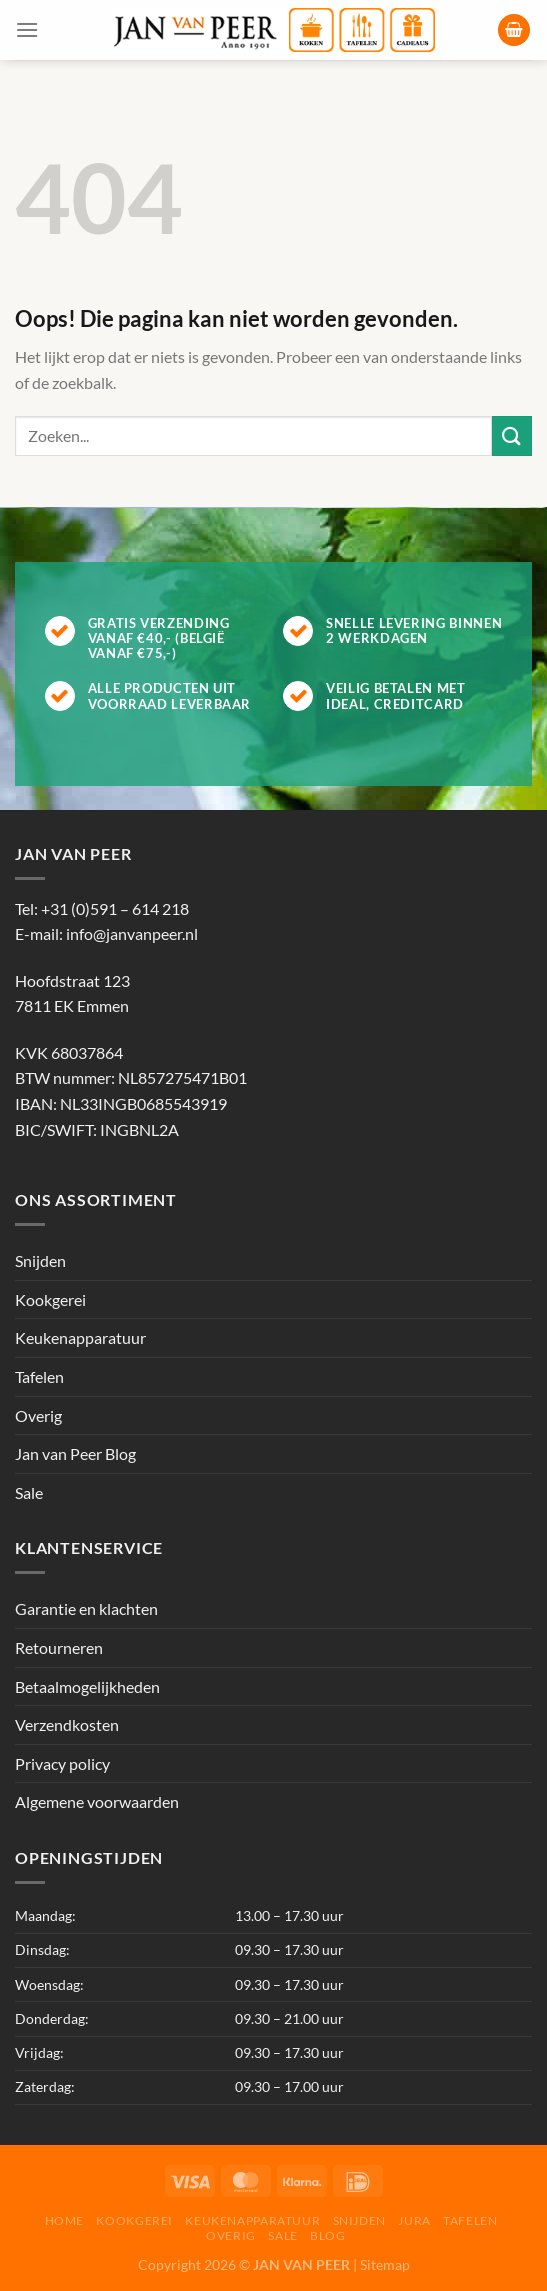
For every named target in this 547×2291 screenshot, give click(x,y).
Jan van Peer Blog (75, 1453)
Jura (414, 2220)
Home (64, 2220)
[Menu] (27, 29)
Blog (327, 2235)
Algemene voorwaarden (97, 1801)
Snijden (40, 1260)
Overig (38, 1415)
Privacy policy (62, 1763)
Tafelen (39, 1376)
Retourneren (59, 1647)
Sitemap (385, 2264)
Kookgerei (50, 1299)
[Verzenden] (512, 435)
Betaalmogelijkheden (87, 1686)
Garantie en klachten (86, 1608)
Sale (29, 1492)
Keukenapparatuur (80, 1337)
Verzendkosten (67, 1724)
